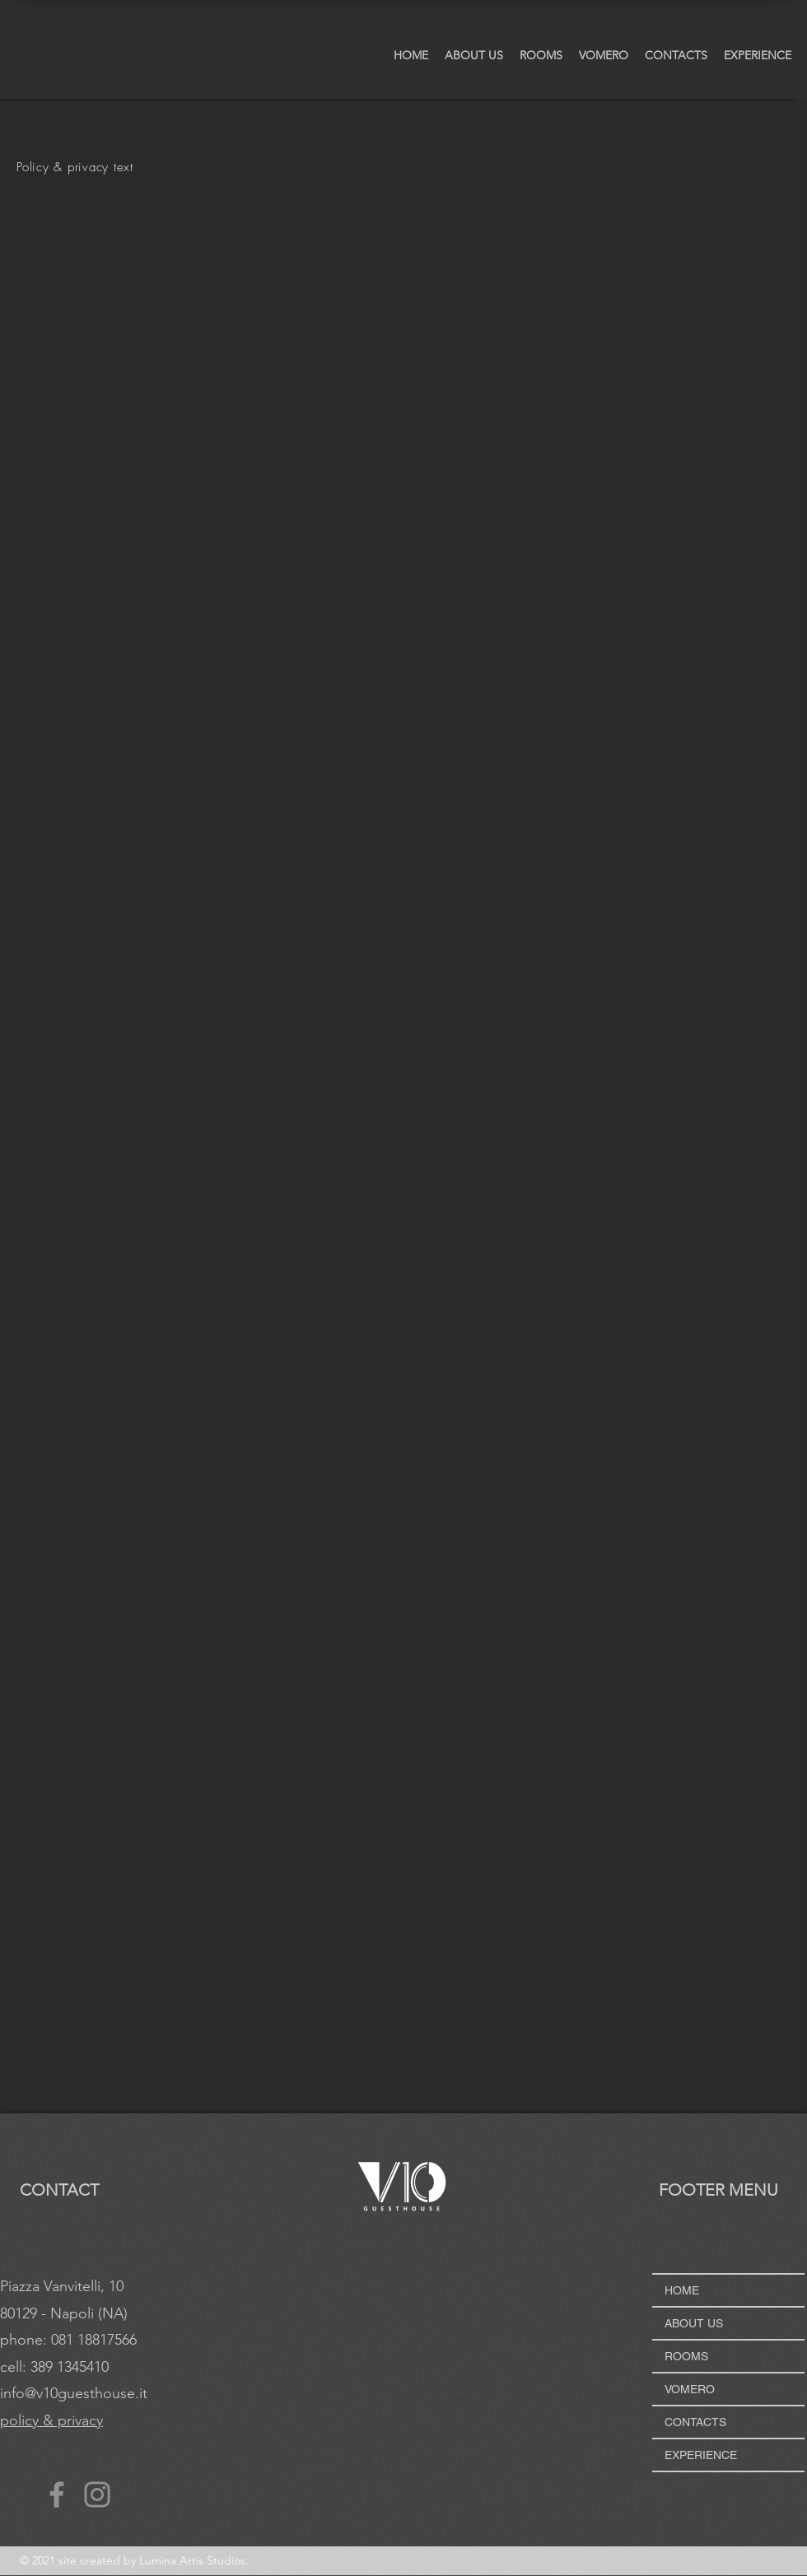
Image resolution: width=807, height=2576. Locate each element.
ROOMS (686, 2356)
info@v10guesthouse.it (73, 2393)
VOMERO (690, 2389)
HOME (682, 2290)
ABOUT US (694, 2323)
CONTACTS (695, 2422)
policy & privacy (51, 2420)
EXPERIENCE (701, 2455)
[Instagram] (97, 2494)
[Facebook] (57, 2494)
